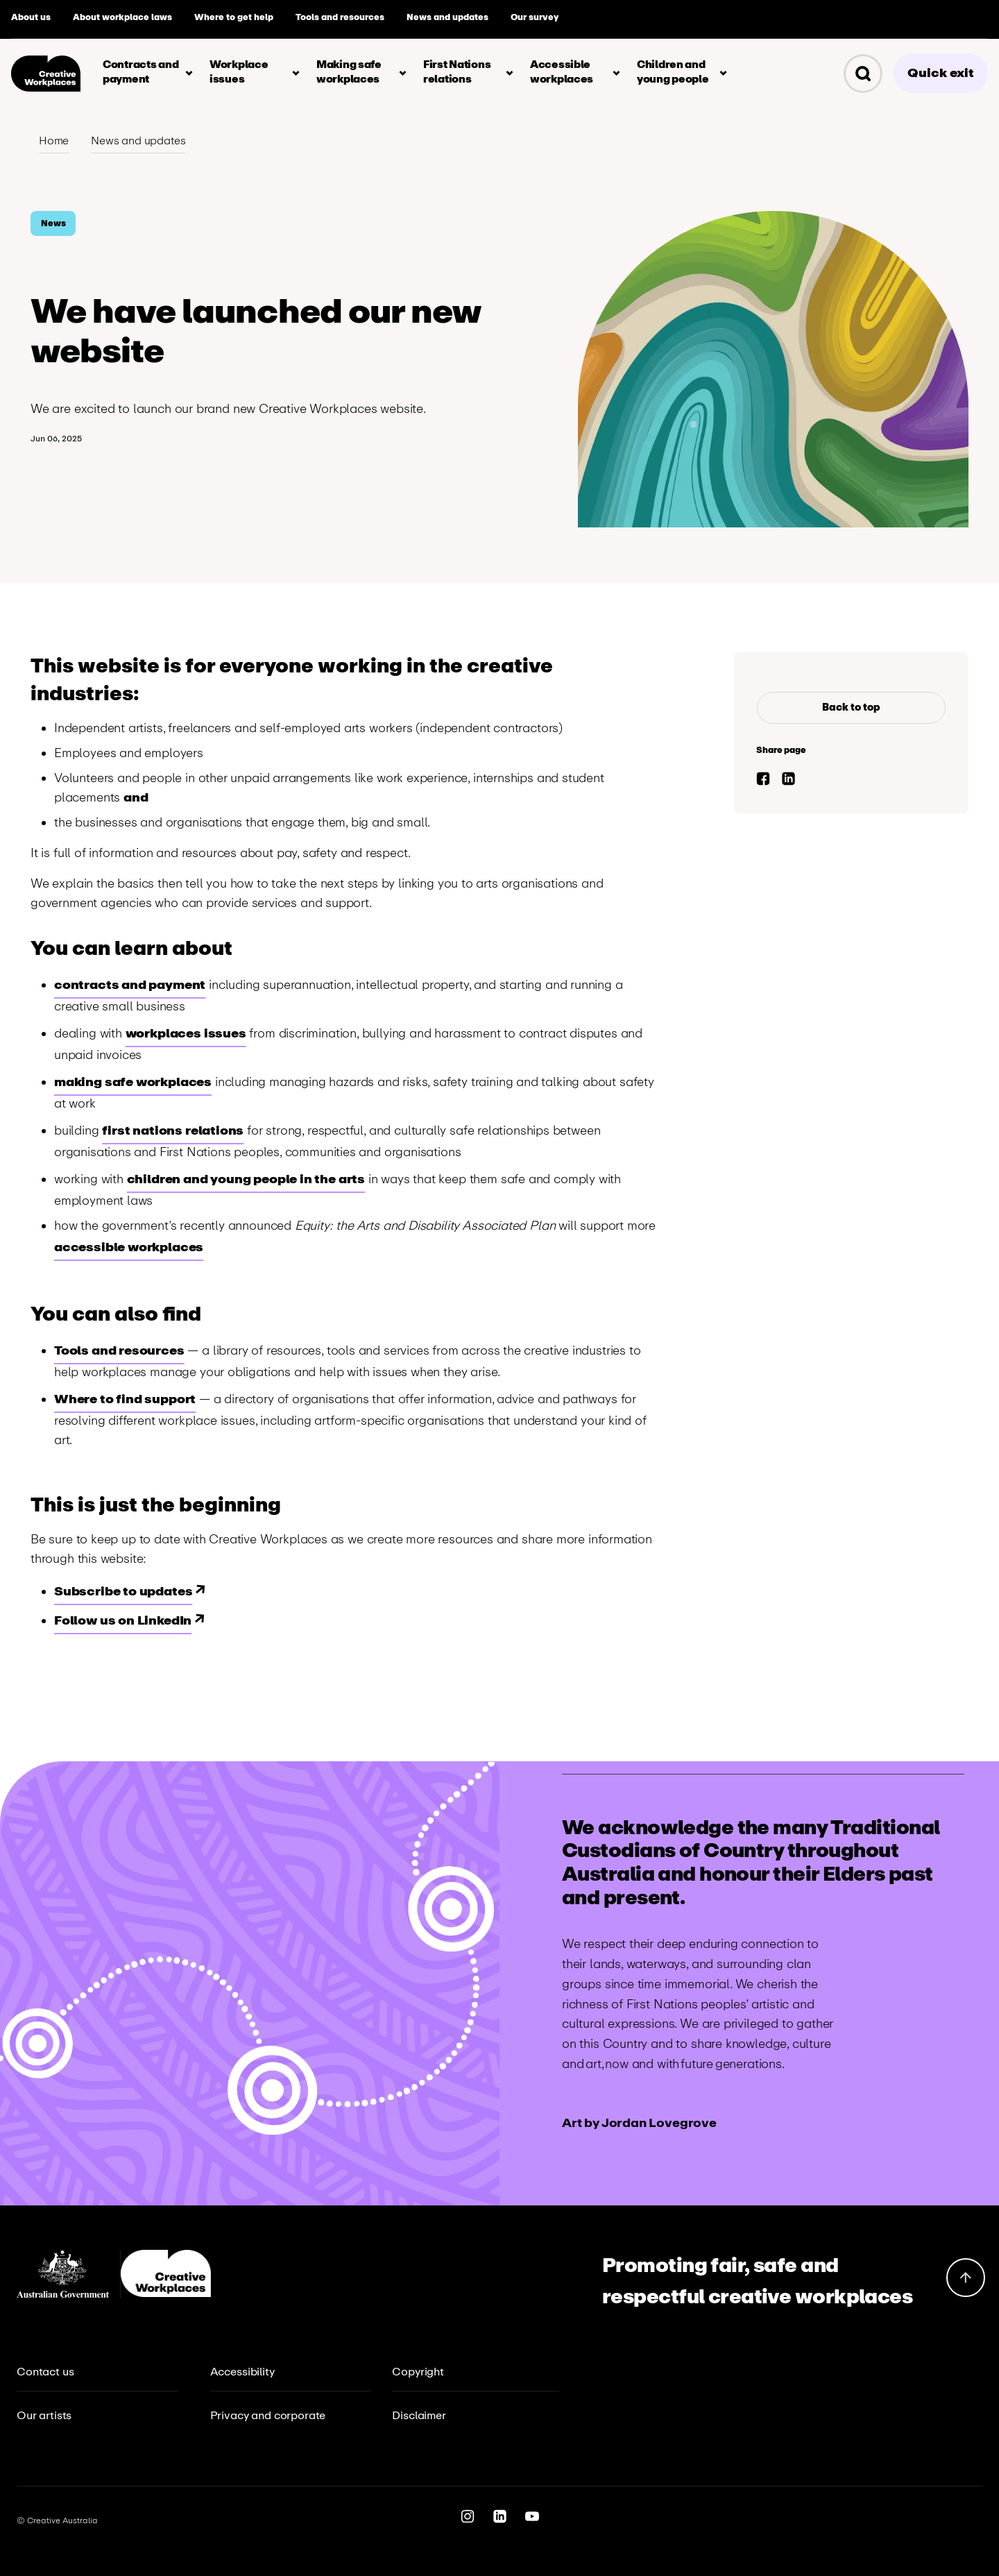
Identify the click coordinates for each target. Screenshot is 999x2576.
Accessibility (242, 2371)
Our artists (44, 2415)
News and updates (447, 17)
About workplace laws (122, 17)
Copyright (418, 2371)
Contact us (45, 2371)
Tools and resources (340, 17)
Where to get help (233, 17)
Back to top (851, 707)
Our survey (534, 17)
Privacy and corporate (268, 2415)
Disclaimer (418, 2415)
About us (31, 17)
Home (54, 140)
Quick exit (940, 72)
